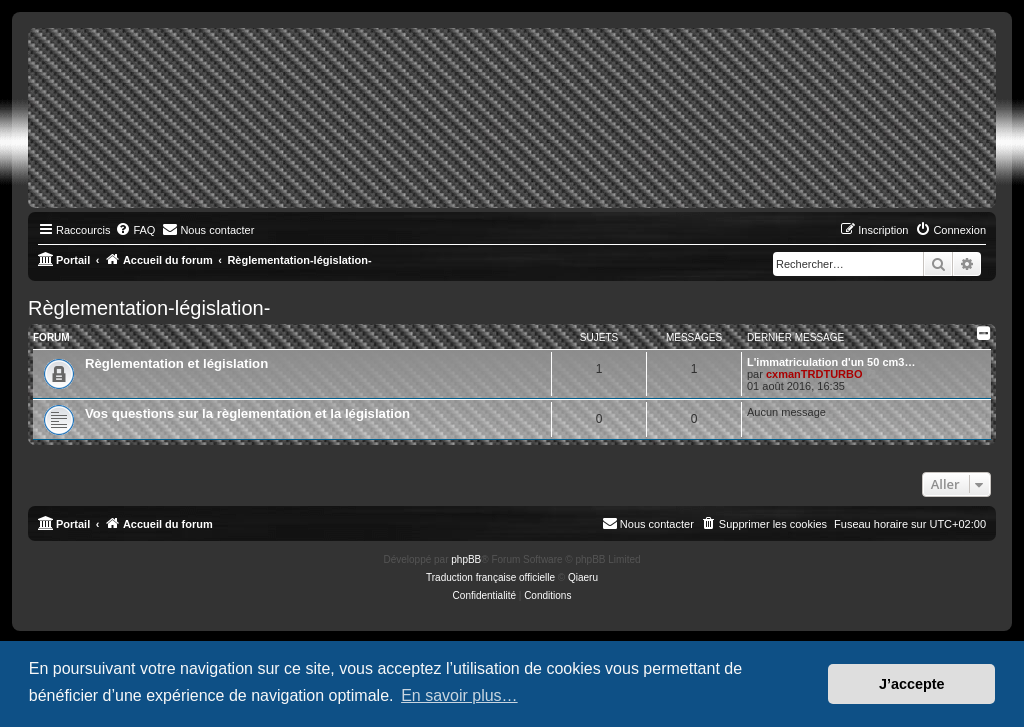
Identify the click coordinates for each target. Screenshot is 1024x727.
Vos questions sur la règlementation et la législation (247, 413)
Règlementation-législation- (149, 308)
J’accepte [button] (912, 684)
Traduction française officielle (490, 577)
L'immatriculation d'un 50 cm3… (831, 362)
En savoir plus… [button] (459, 695)
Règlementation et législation (176, 363)
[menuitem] (135, 230)
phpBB (466, 559)
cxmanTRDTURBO (814, 374)
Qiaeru (583, 577)
